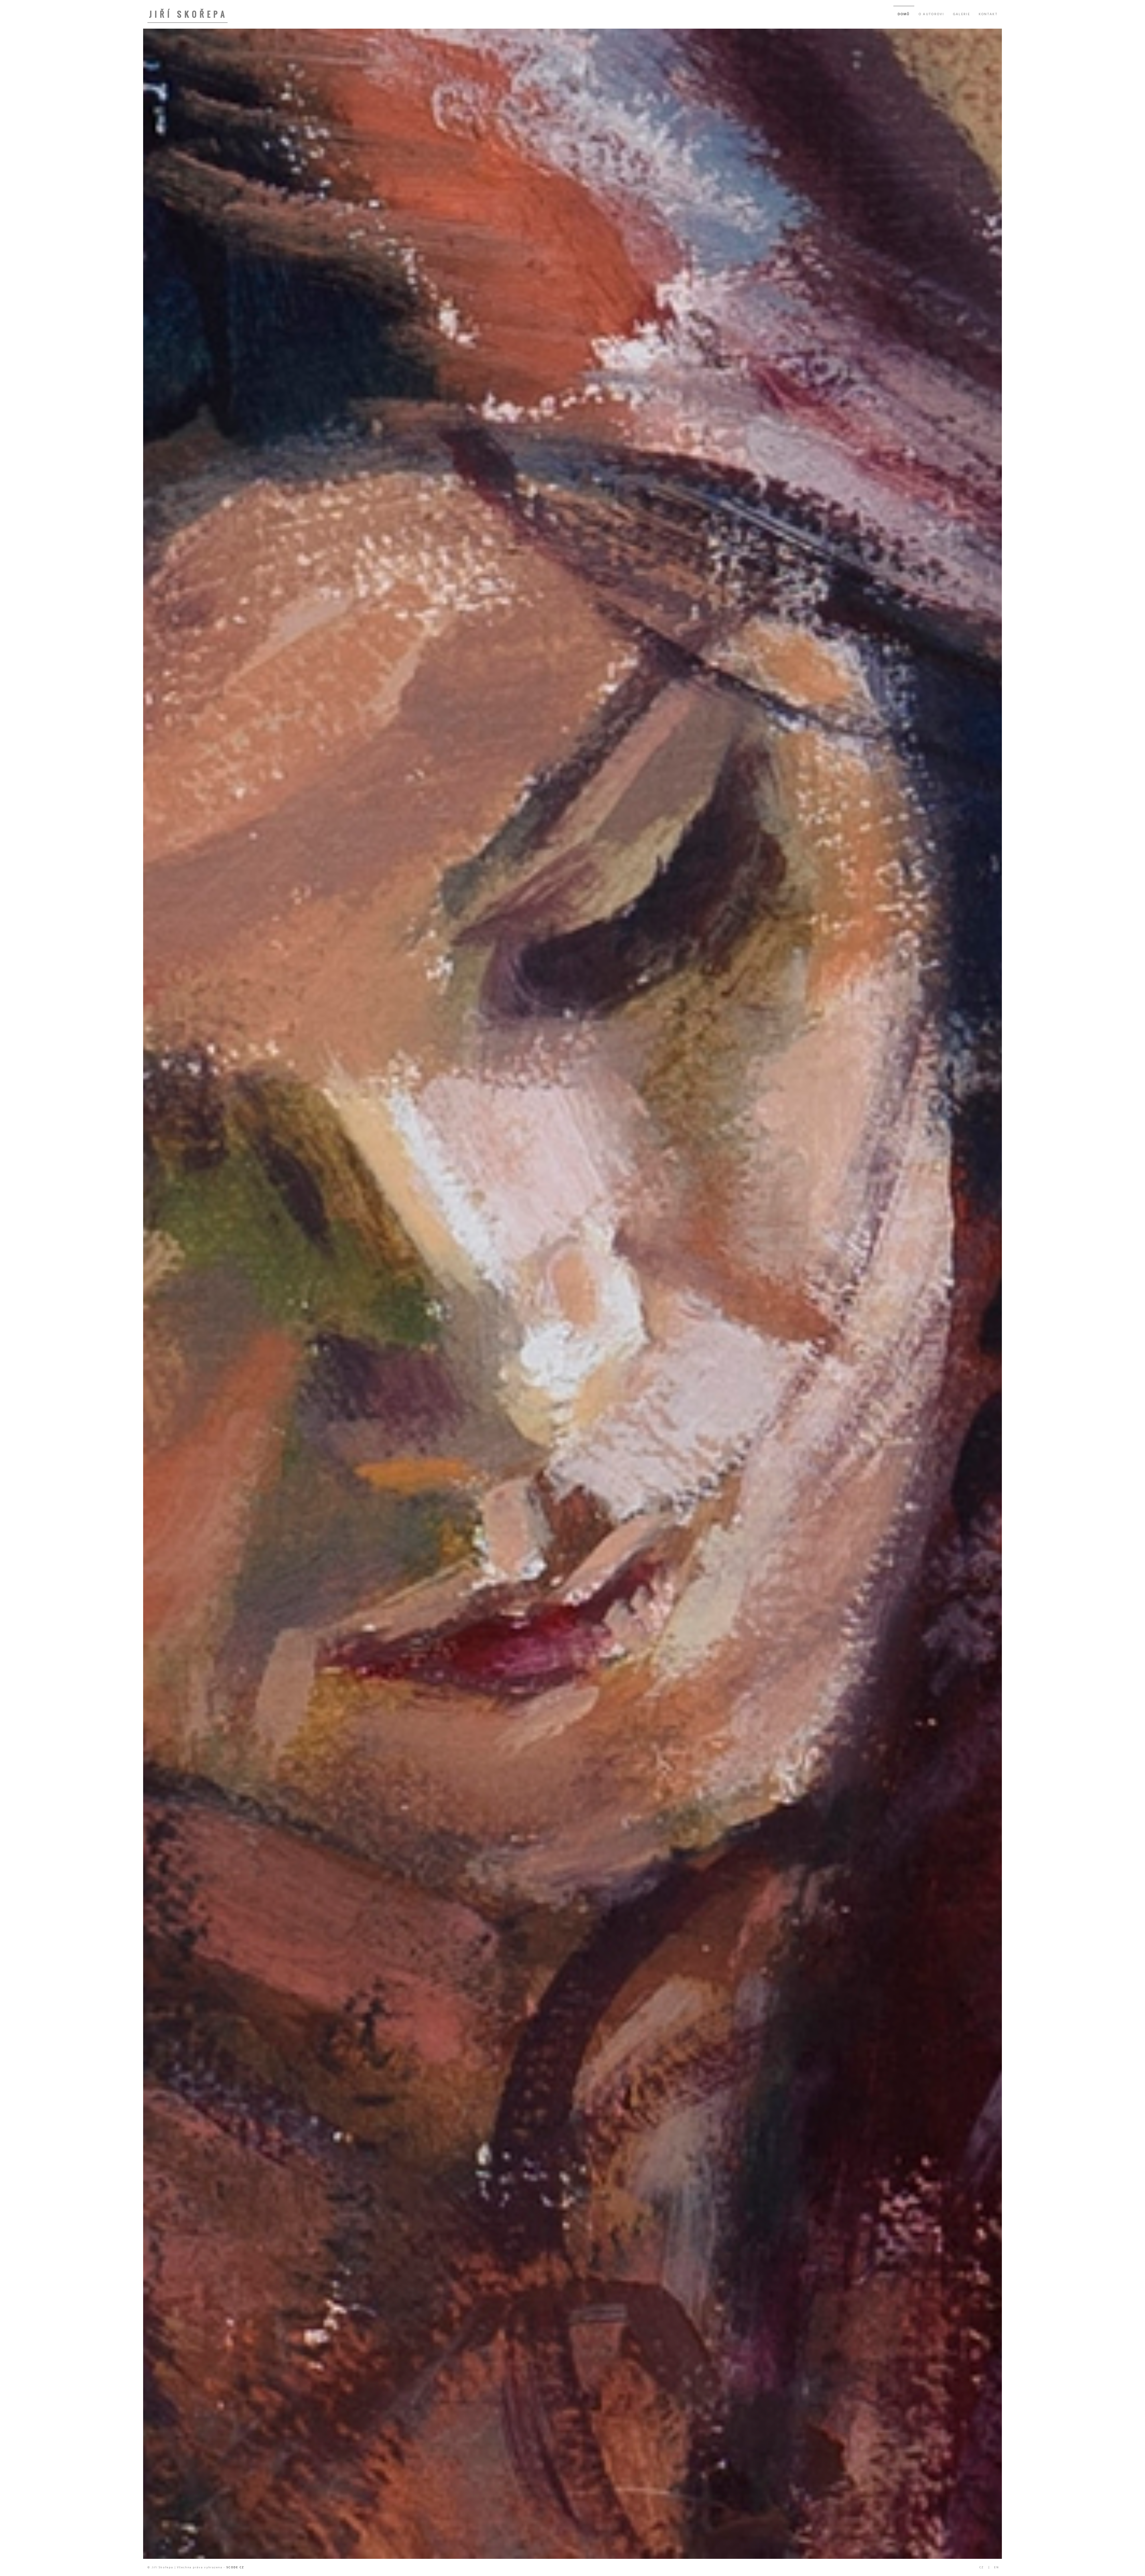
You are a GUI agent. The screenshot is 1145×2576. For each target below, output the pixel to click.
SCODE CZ (235, 2567)
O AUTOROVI (931, 14)
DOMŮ (904, 14)
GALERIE (961, 14)
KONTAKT (988, 14)
